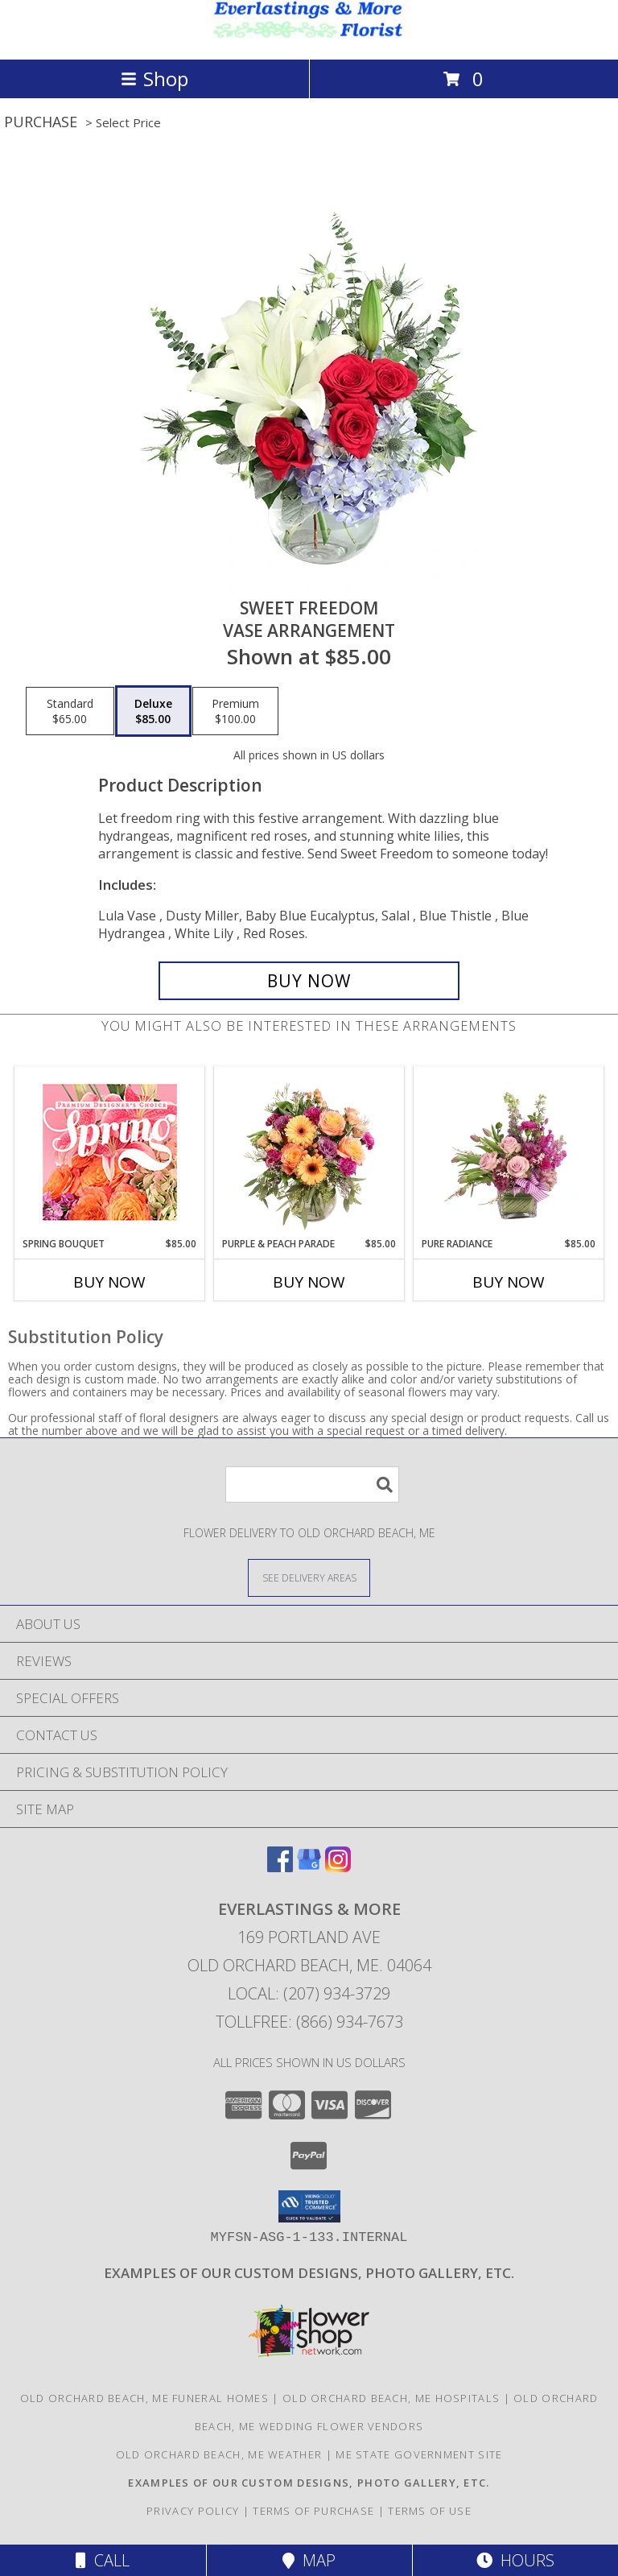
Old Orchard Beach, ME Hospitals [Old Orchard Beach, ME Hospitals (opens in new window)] (391, 2398)
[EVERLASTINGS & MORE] (309, 35)
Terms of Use (430, 2511)
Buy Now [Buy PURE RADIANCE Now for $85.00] (508, 1281)
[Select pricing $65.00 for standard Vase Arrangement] (70, 711)
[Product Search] (312, 1484)
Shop (154, 78)
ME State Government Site (419, 2454)
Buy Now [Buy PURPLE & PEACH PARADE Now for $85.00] (309, 1281)
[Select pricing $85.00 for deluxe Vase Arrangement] (153, 711)
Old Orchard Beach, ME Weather (219, 2454)
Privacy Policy (192, 2511)
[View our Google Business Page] (309, 1867)
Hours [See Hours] (515, 2560)
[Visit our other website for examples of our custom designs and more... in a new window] (309, 2273)
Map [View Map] (309, 2560)
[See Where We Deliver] (309, 1577)
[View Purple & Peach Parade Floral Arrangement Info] (309, 1152)
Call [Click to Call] (103, 2560)
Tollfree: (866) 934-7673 (309, 2021)
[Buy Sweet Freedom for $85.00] (309, 980)
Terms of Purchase (313, 2511)
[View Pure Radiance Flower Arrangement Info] (509, 1152)
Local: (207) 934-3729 (309, 1993)
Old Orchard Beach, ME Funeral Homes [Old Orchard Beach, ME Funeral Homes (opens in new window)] (145, 2398)
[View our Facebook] (280, 1867)
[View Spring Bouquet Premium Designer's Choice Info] (110, 1152)
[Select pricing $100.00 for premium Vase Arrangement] (235, 711)
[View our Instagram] (338, 1867)
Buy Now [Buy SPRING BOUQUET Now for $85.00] (109, 1281)
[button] (309, 2206)
